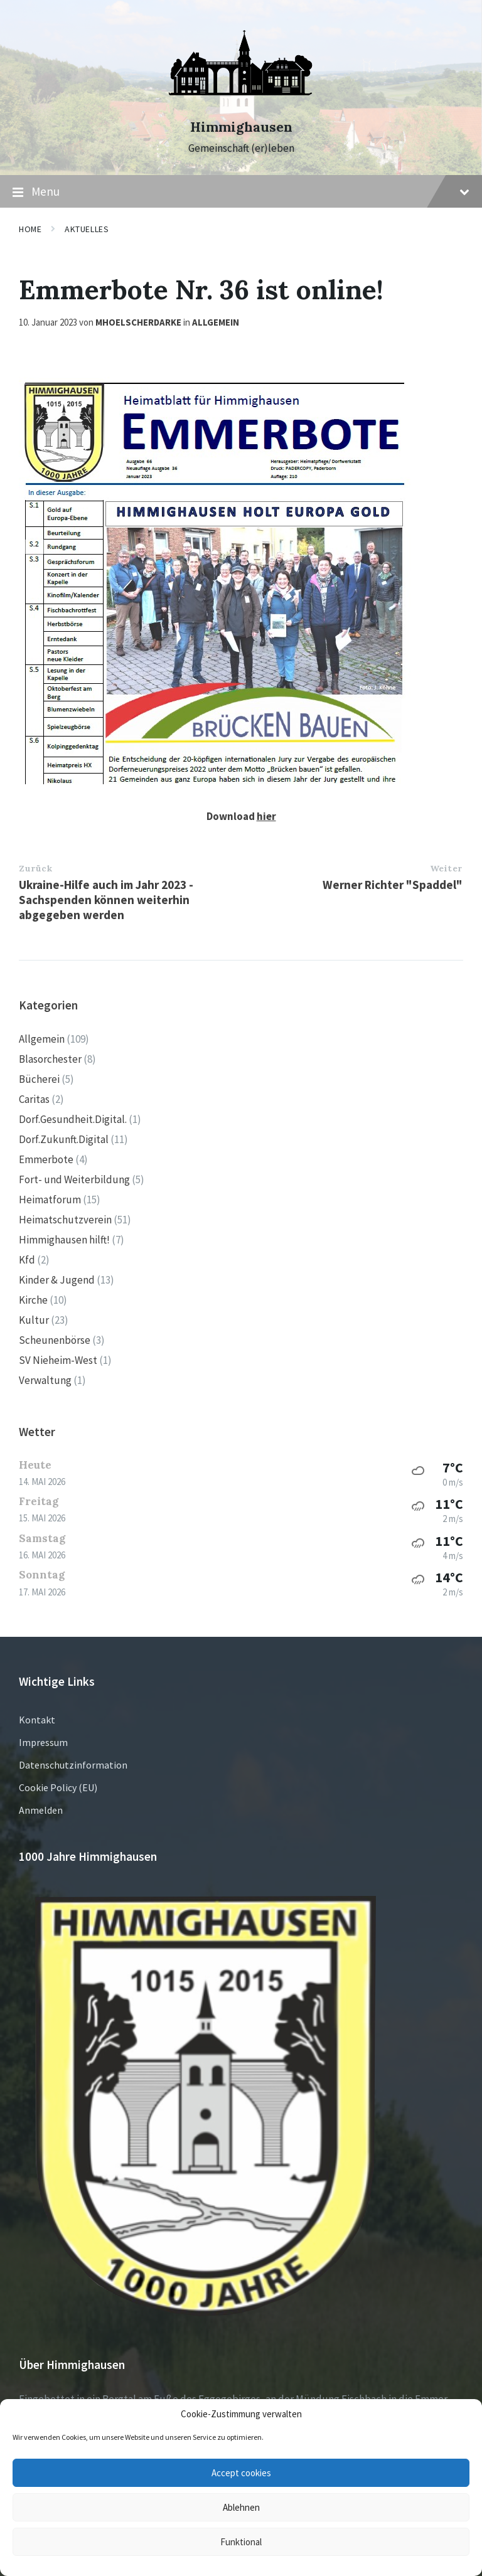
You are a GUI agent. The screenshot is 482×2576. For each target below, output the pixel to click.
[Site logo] (241, 105)
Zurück (35, 868)
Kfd (27, 1260)
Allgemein (215, 322)
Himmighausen (241, 127)
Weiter (446, 868)
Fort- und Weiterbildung (74, 1179)
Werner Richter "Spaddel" (393, 884)
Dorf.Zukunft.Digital (64, 1139)
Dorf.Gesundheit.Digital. (73, 1119)
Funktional (241, 2542)
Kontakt (37, 1719)
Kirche (33, 1300)
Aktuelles (87, 229)
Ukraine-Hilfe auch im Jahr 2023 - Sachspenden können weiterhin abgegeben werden (106, 899)
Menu (241, 192)
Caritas (34, 1099)
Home (30, 229)
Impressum (43, 1742)
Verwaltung (45, 1380)
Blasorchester (50, 1059)
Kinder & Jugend (57, 1280)
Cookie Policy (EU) (58, 1787)
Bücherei (39, 1079)
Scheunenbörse (54, 1340)
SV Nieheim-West (58, 1360)
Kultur (34, 1320)
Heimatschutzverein (65, 1220)
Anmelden (41, 1810)
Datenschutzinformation (73, 1765)
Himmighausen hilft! (64, 1240)
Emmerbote (46, 1159)
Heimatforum (50, 1199)
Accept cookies (241, 2473)
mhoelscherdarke (138, 322)
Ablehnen (241, 2507)
